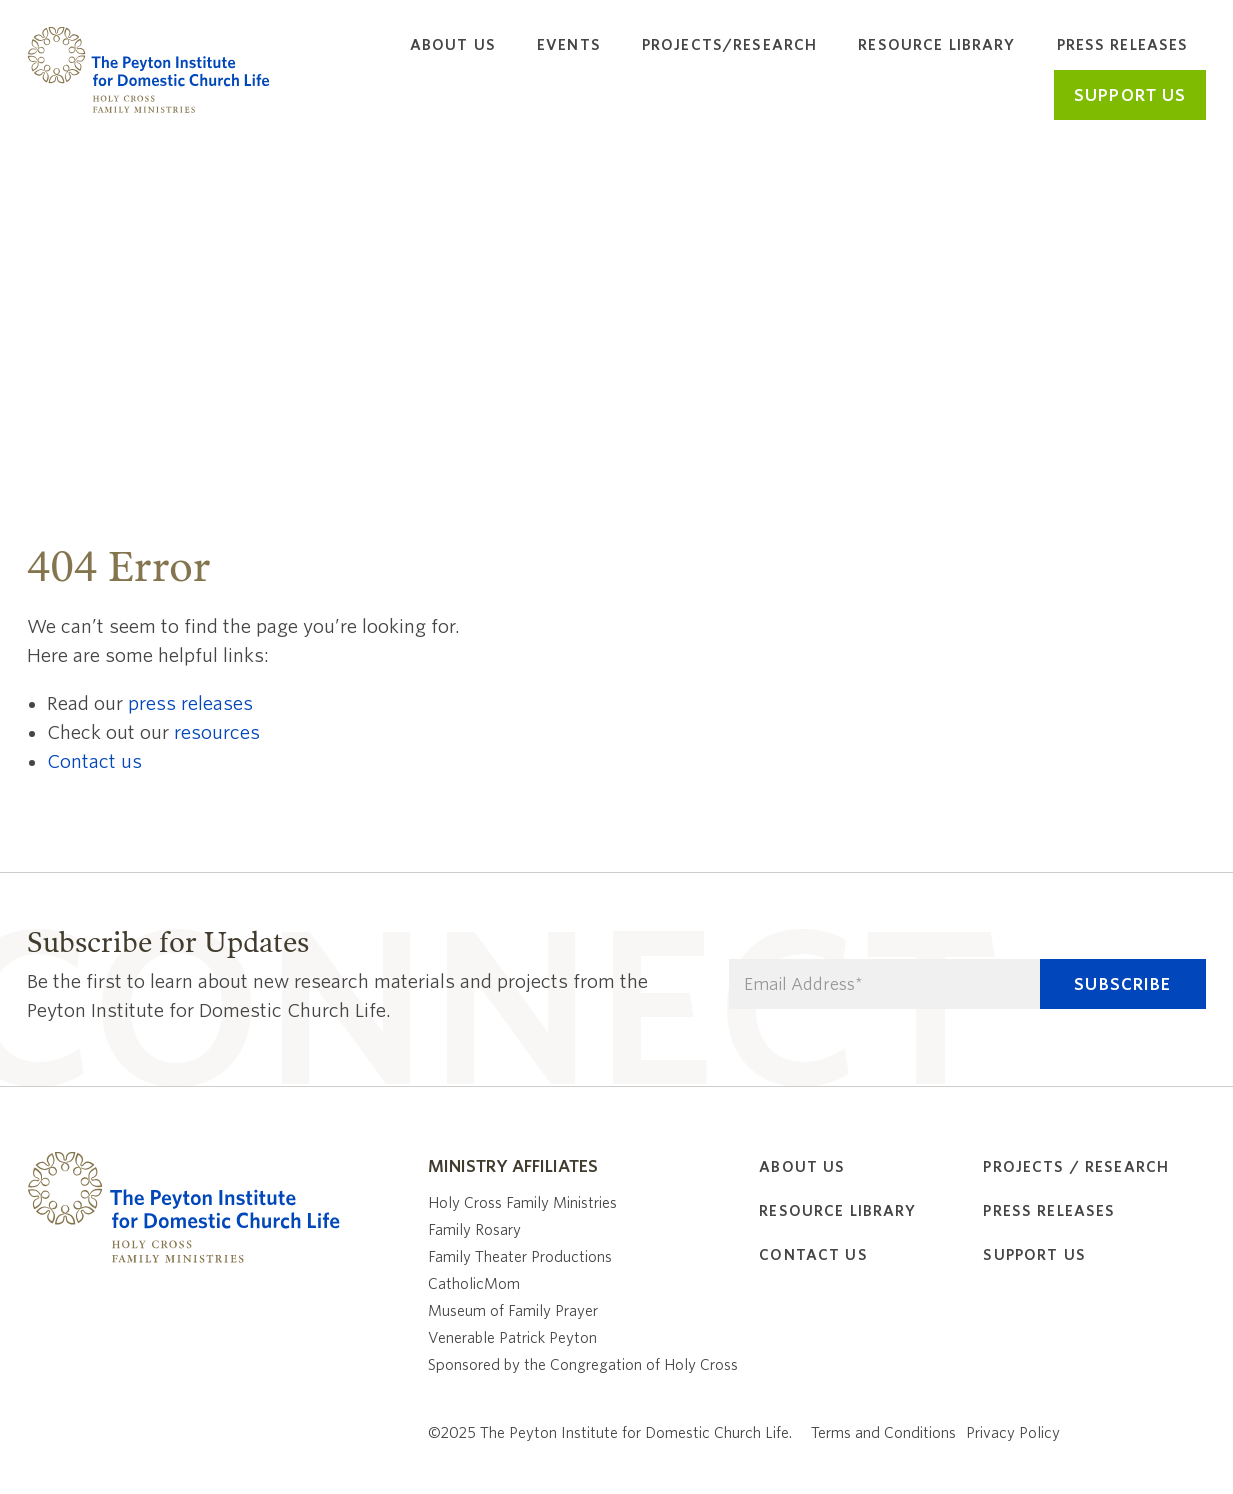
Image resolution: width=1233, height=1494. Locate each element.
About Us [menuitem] (453, 45)
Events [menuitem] (569, 45)
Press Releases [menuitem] (1123, 45)
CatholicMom (474, 1284)
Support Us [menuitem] (1034, 1255)
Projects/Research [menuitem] (729, 45)
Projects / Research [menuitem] (1076, 1167)
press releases (190, 703)
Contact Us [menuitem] (813, 1255)
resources (217, 732)
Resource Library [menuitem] (936, 45)
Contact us (94, 761)
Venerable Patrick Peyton (512, 1338)
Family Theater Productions (520, 1257)
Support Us (1130, 95)
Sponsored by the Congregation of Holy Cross (583, 1365)
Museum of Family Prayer (513, 1311)
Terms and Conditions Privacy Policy (935, 1433)
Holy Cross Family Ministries (522, 1203)
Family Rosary (474, 1230)
